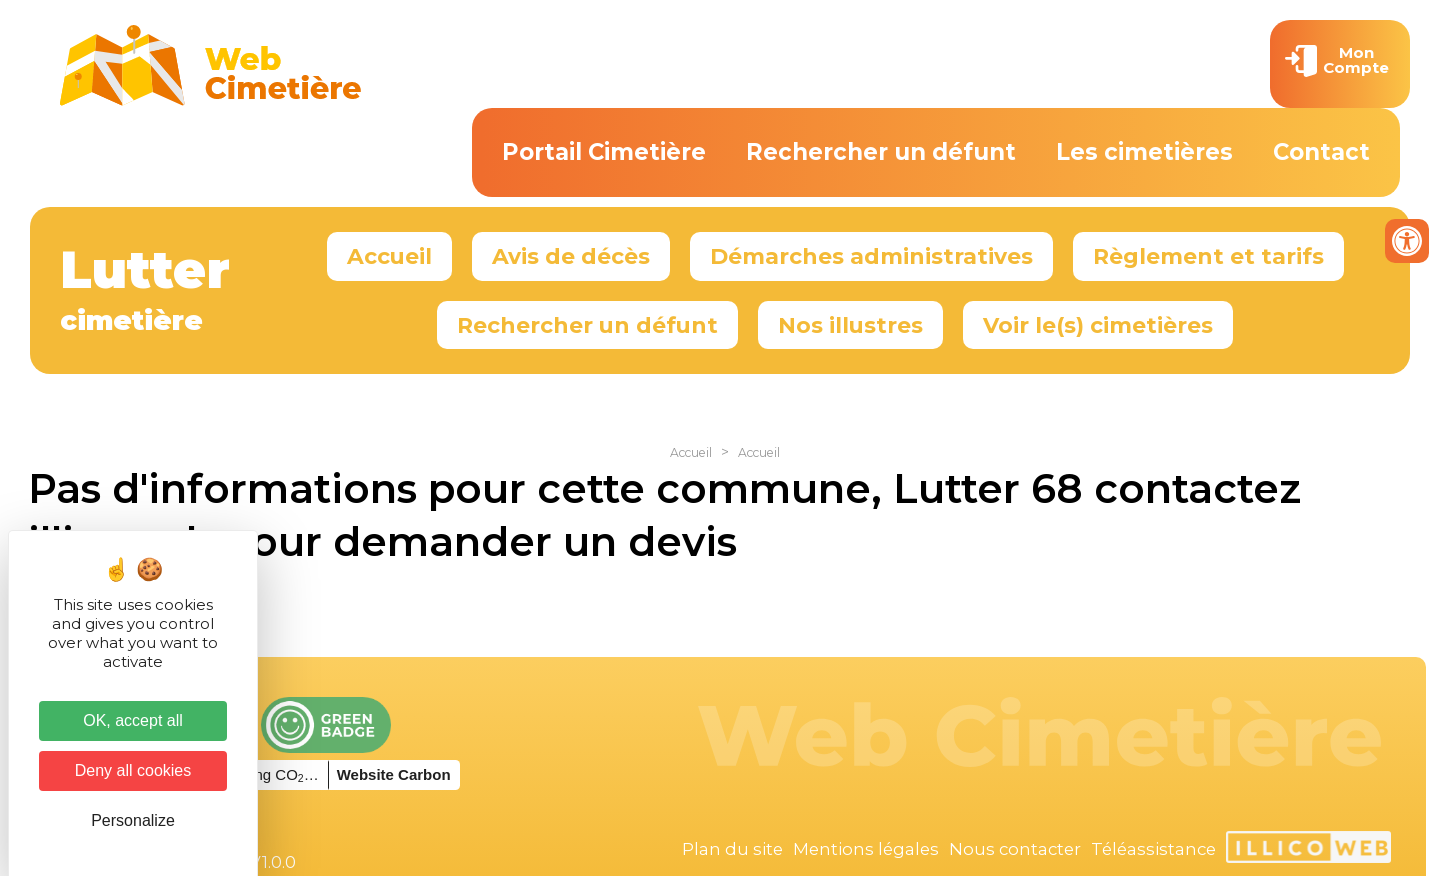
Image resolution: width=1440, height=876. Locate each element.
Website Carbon (394, 774)
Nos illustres (850, 325)
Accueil (389, 256)
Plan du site (732, 849)
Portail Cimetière (604, 152)
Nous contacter (1015, 849)
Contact (1321, 152)
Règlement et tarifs (1208, 256)
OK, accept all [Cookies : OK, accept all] (133, 720)
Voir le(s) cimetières (1098, 325)
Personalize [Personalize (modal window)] (133, 820)
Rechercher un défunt (881, 152)
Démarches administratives (871, 256)
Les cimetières (1144, 152)
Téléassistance (1153, 849)
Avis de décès (571, 256)
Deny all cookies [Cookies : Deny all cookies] (133, 770)
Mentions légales (866, 849)
